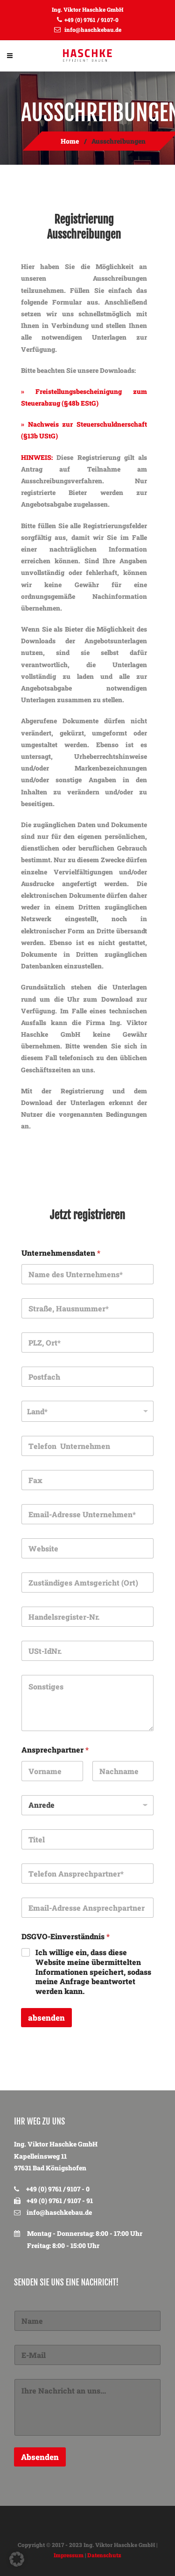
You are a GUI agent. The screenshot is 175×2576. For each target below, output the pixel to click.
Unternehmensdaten (60, 1252)
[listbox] (87, 1411)
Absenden (40, 2457)
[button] (17, 2559)
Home (70, 141)
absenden (46, 2017)
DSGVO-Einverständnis (65, 1936)
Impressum (69, 2555)
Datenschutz (104, 2555)
